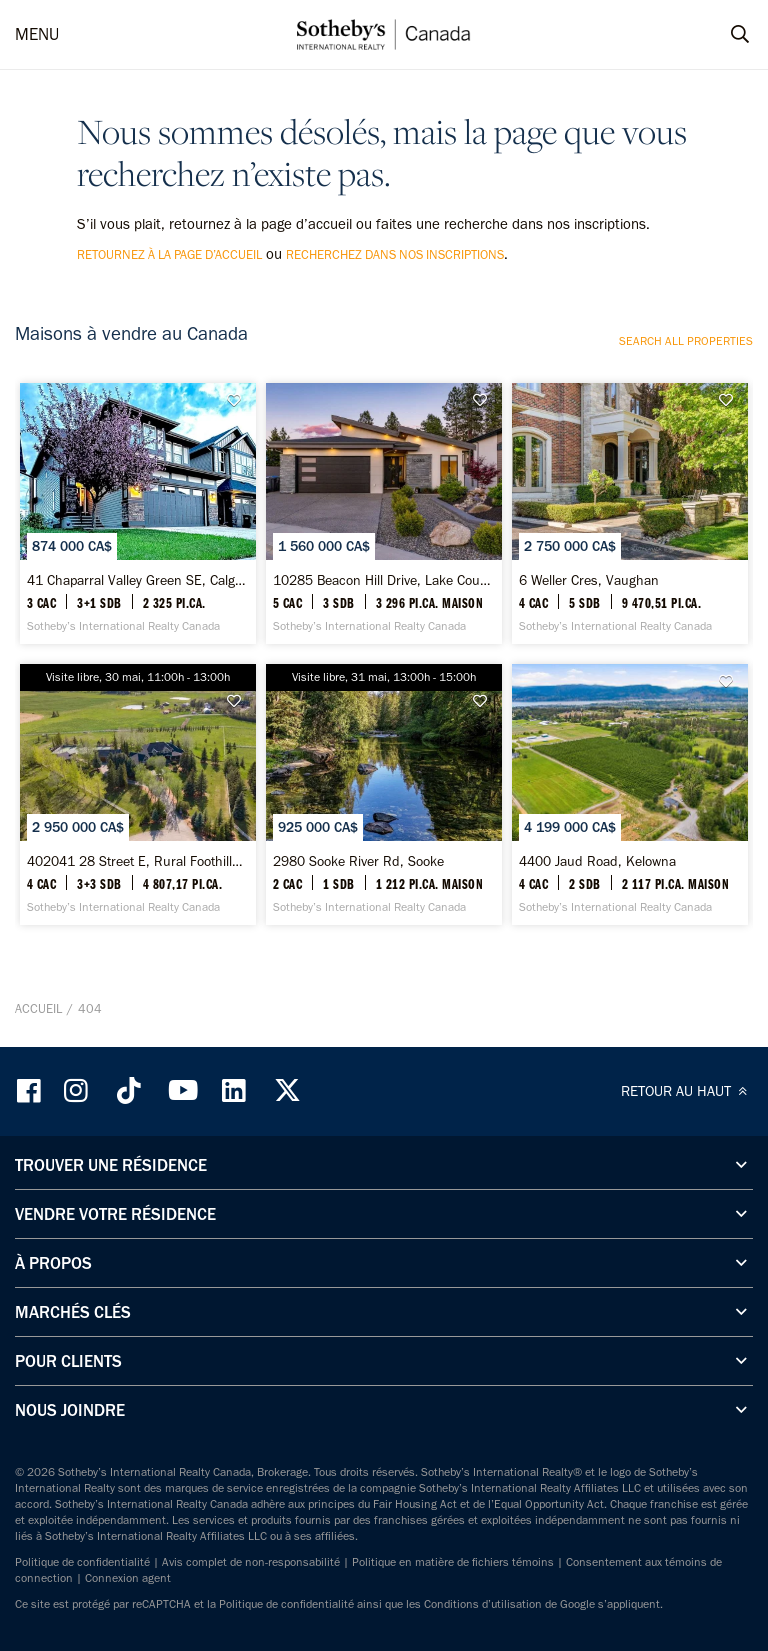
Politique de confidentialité (82, 1562)
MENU (37, 34)
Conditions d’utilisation (483, 1604)
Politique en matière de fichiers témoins (453, 1562)
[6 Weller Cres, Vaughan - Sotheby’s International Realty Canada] (630, 513)
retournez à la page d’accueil (169, 254)
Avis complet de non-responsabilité (251, 1562)
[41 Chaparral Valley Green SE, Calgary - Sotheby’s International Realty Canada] (138, 513)
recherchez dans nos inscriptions (395, 254)
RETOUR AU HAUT (687, 1091)
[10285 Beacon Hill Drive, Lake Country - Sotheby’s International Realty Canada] (384, 513)
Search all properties (686, 341)
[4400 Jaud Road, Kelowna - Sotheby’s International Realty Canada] (630, 794)
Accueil (38, 1008)
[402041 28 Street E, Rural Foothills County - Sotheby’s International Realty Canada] (138, 794)
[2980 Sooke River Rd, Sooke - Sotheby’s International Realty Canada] (384, 794)
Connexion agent (128, 1578)
